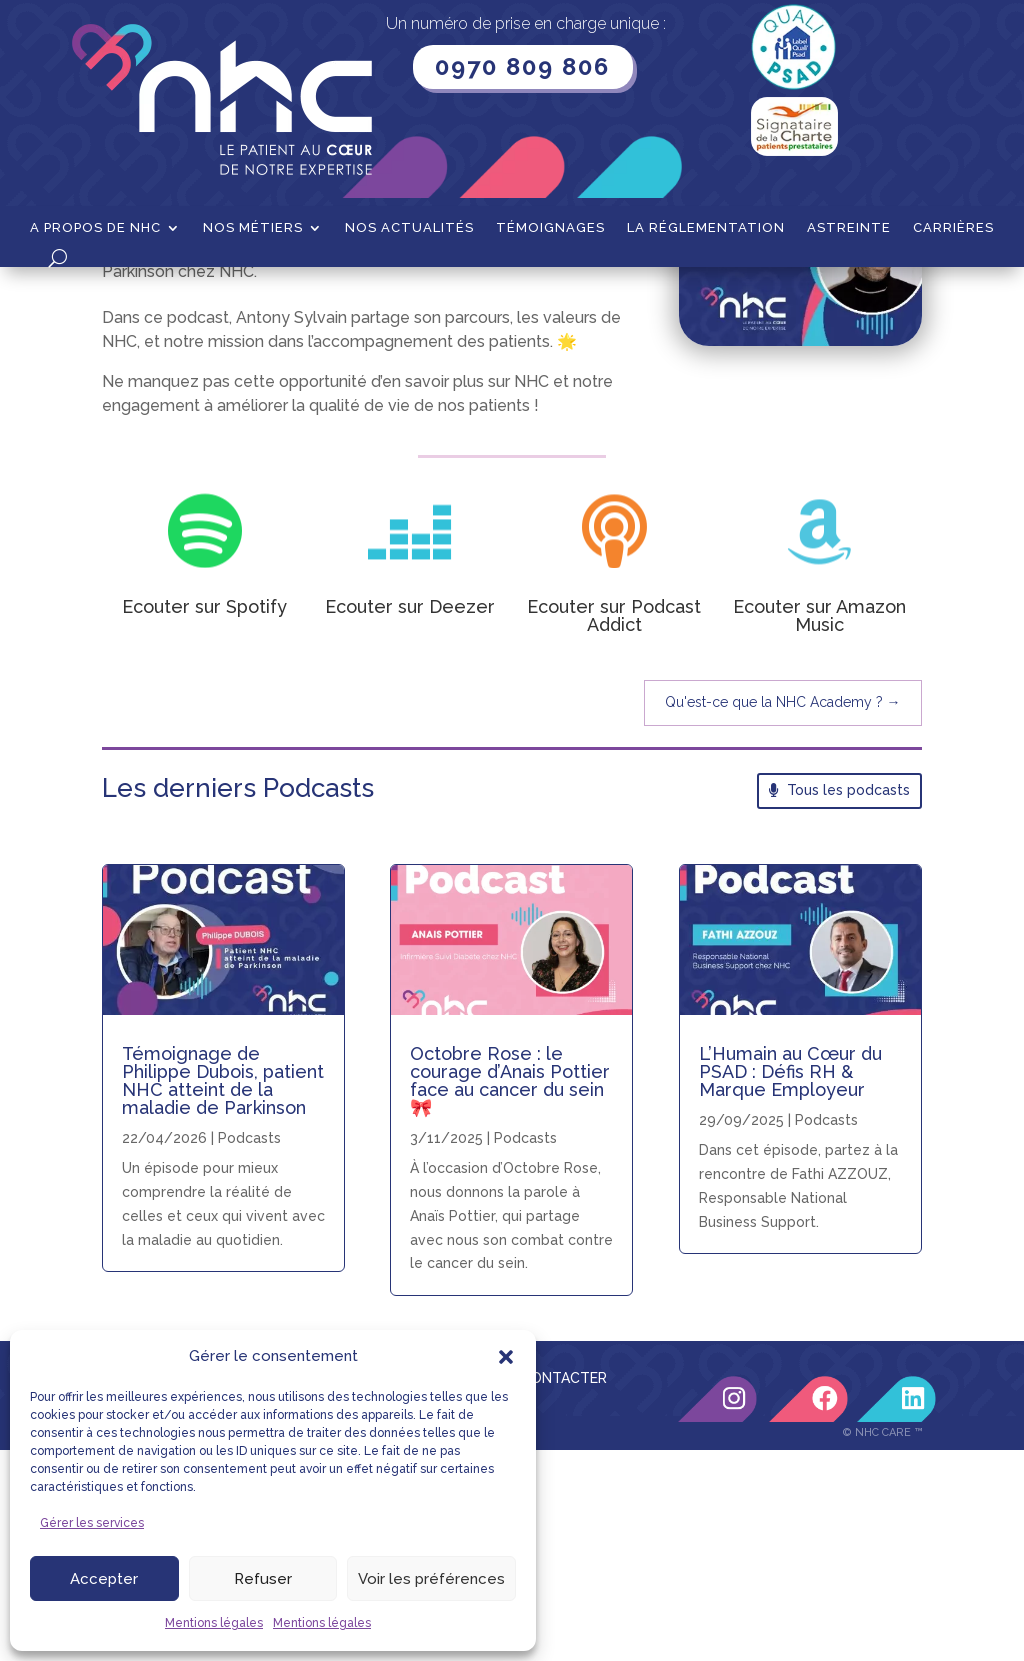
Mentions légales (214, 1623)
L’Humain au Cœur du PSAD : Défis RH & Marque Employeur (790, 1282)
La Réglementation (706, 228)
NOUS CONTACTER (542, 1589)
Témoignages (550, 228)
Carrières (953, 228)
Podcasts (826, 1331)
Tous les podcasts (848, 1001)
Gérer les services (92, 1523)
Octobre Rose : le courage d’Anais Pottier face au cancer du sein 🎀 (510, 1291)
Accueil (126, 298)
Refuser (263, 1579)
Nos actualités (409, 228)
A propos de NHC (95, 228)
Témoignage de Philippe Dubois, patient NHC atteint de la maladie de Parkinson (223, 1291)
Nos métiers (253, 228)
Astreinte (849, 228)
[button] (506, 1357)
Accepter (104, 1579)
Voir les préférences (431, 1579)
